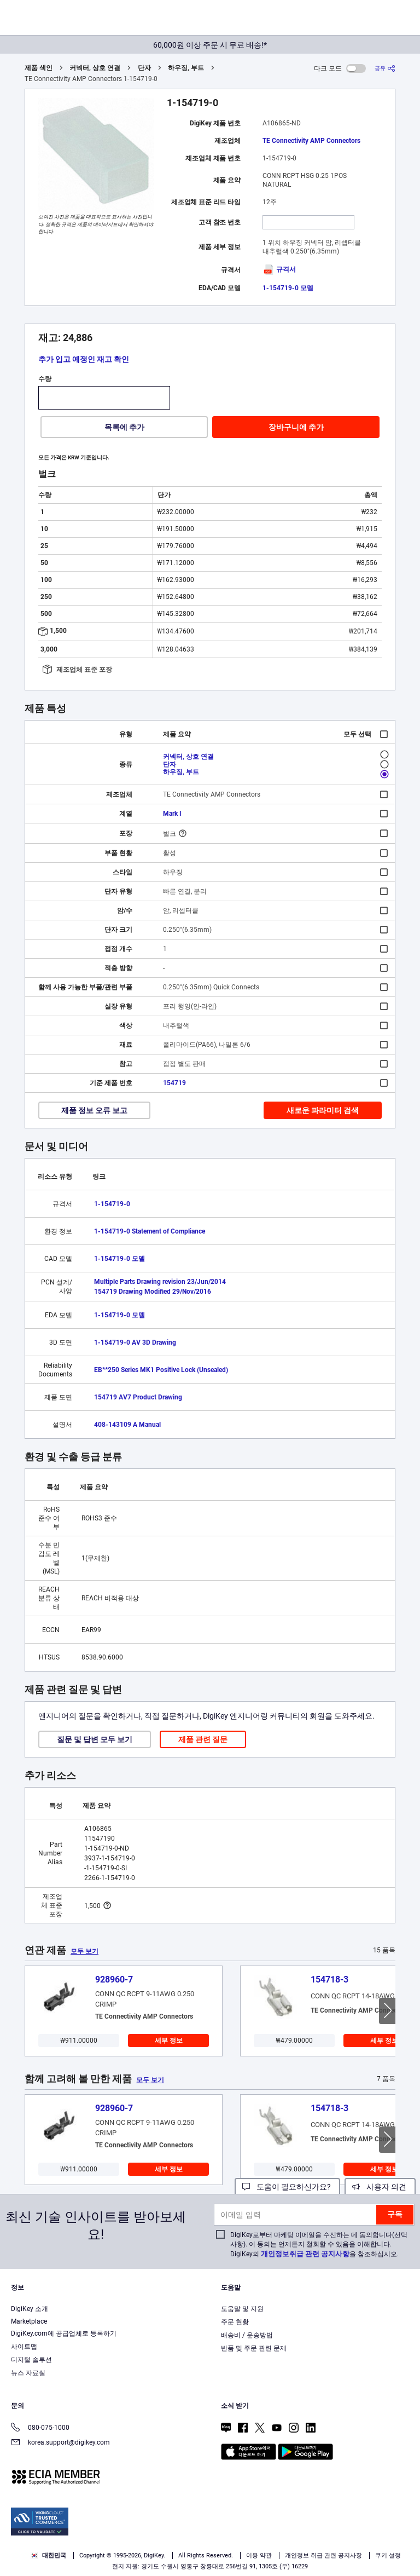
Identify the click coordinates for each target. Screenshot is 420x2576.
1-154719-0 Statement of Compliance (149, 1231)
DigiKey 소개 (29, 2309)
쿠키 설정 (388, 2555)
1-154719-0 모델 (287, 288)
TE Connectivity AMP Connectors (311, 141)
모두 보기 (84, 1951)
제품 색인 (38, 68)
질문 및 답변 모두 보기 (94, 1739)
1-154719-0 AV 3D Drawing (135, 1342)
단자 (144, 68)
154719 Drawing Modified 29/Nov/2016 (152, 1291)
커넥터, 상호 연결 (94, 68)
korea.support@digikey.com (60, 2443)
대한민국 (48, 2555)
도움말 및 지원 (242, 2309)
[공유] (385, 68)
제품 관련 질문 (203, 1739)
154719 (174, 1083)
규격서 (279, 269)
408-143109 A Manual (127, 1424)
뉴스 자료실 (28, 2373)
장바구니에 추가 (296, 427)
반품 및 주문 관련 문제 (254, 2348)
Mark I (172, 813)
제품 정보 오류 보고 (94, 1110)
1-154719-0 (112, 1204)
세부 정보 (169, 2040)
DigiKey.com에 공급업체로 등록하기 (63, 2333)
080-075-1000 (40, 2428)
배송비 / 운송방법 (247, 2335)
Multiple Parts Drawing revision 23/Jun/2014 (160, 1282)
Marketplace (29, 2321)
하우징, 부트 (186, 68)
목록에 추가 (124, 427)
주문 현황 (235, 2322)
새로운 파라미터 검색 (323, 1110)
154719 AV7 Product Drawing (138, 1397)
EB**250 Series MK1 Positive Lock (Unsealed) (161, 1370)
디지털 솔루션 (31, 2360)
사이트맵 (24, 2346)
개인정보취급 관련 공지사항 (305, 2254)
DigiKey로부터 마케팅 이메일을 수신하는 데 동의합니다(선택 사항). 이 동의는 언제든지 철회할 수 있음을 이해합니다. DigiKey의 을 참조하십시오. (318, 2244)
